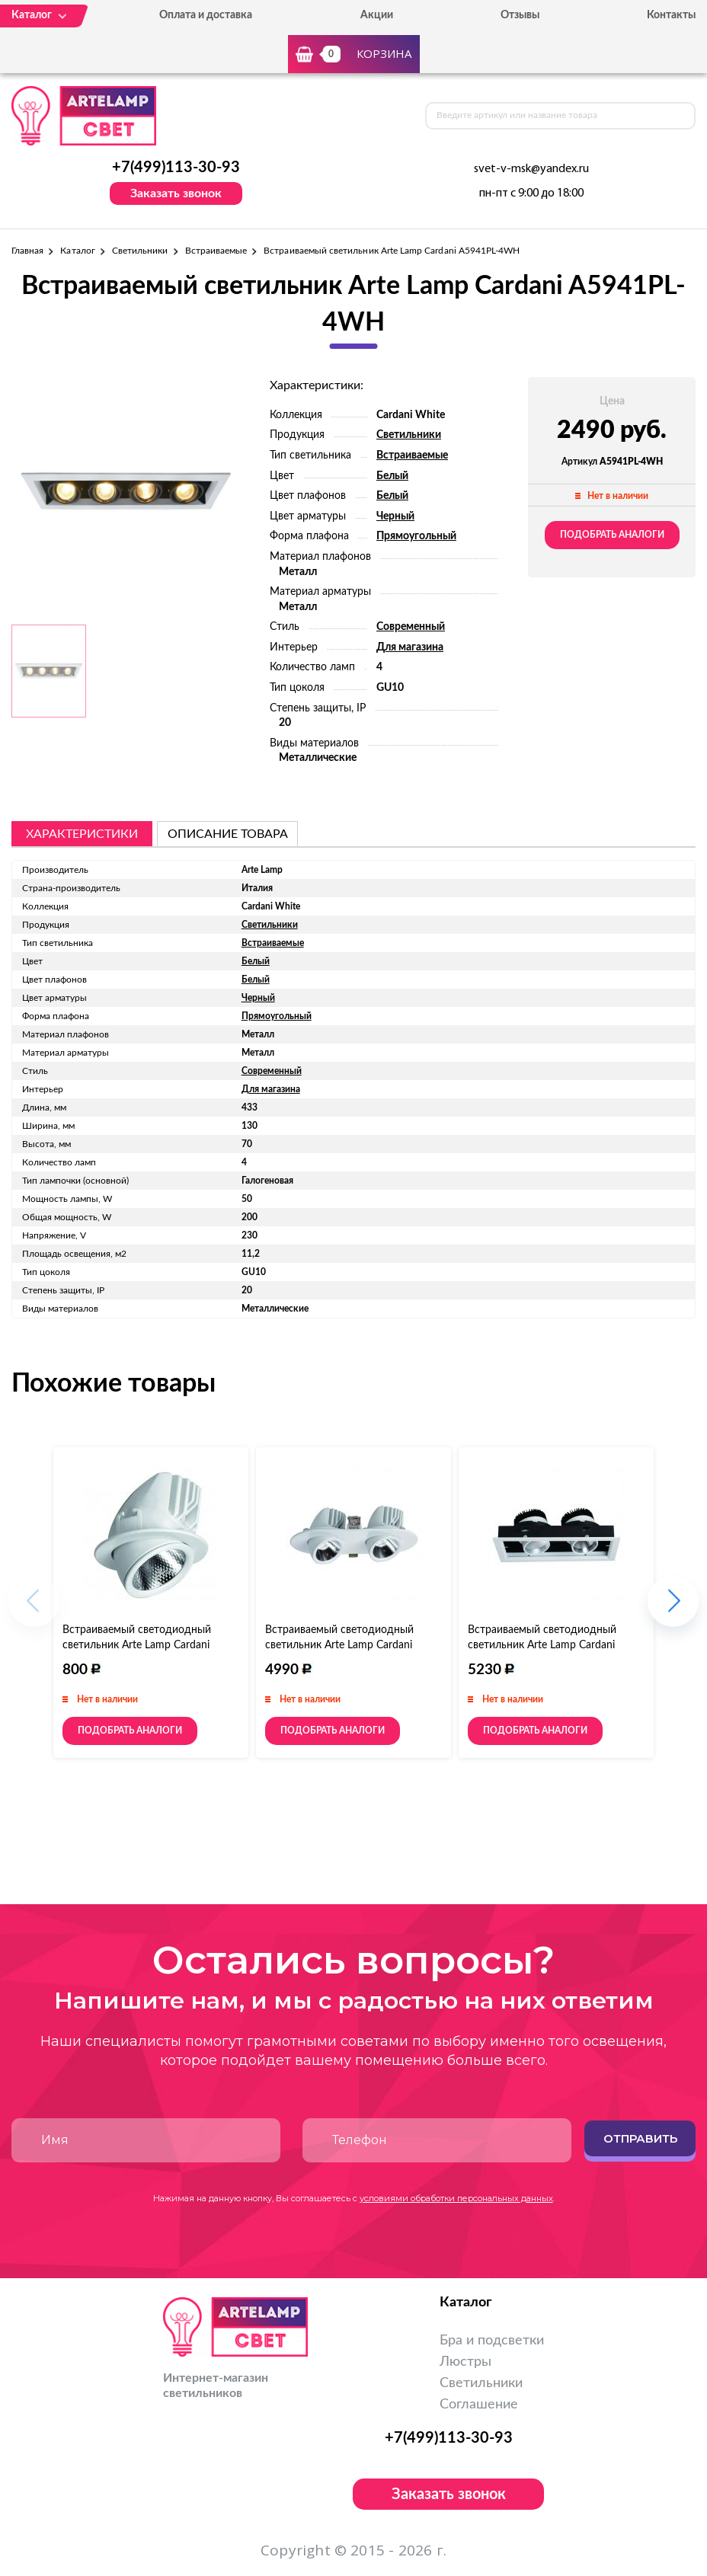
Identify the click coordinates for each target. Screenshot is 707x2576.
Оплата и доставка (205, 15)
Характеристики (82, 834)
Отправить (640, 2138)
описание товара (228, 834)
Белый (392, 476)
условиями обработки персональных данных (456, 2198)
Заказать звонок (176, 193)
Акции (376, 15)
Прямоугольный (416, 536)
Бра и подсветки (492, 2340)
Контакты (671, 15)
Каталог (77, 250)
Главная (27, 250)
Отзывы (520, 15)
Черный (395, 516)
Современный (410, 627)
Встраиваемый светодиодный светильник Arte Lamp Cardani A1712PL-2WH (542, 1645)
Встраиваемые (216, 250)
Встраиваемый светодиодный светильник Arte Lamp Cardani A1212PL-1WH (136, 1645)
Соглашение (479, 2404)
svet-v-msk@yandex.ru (531, 169)
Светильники (140, 250)
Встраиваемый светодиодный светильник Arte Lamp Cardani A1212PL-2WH (339, 1645)
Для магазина (409, 647)
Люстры (465, 2362)
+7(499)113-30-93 (176, 167)
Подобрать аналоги (612, 534)
